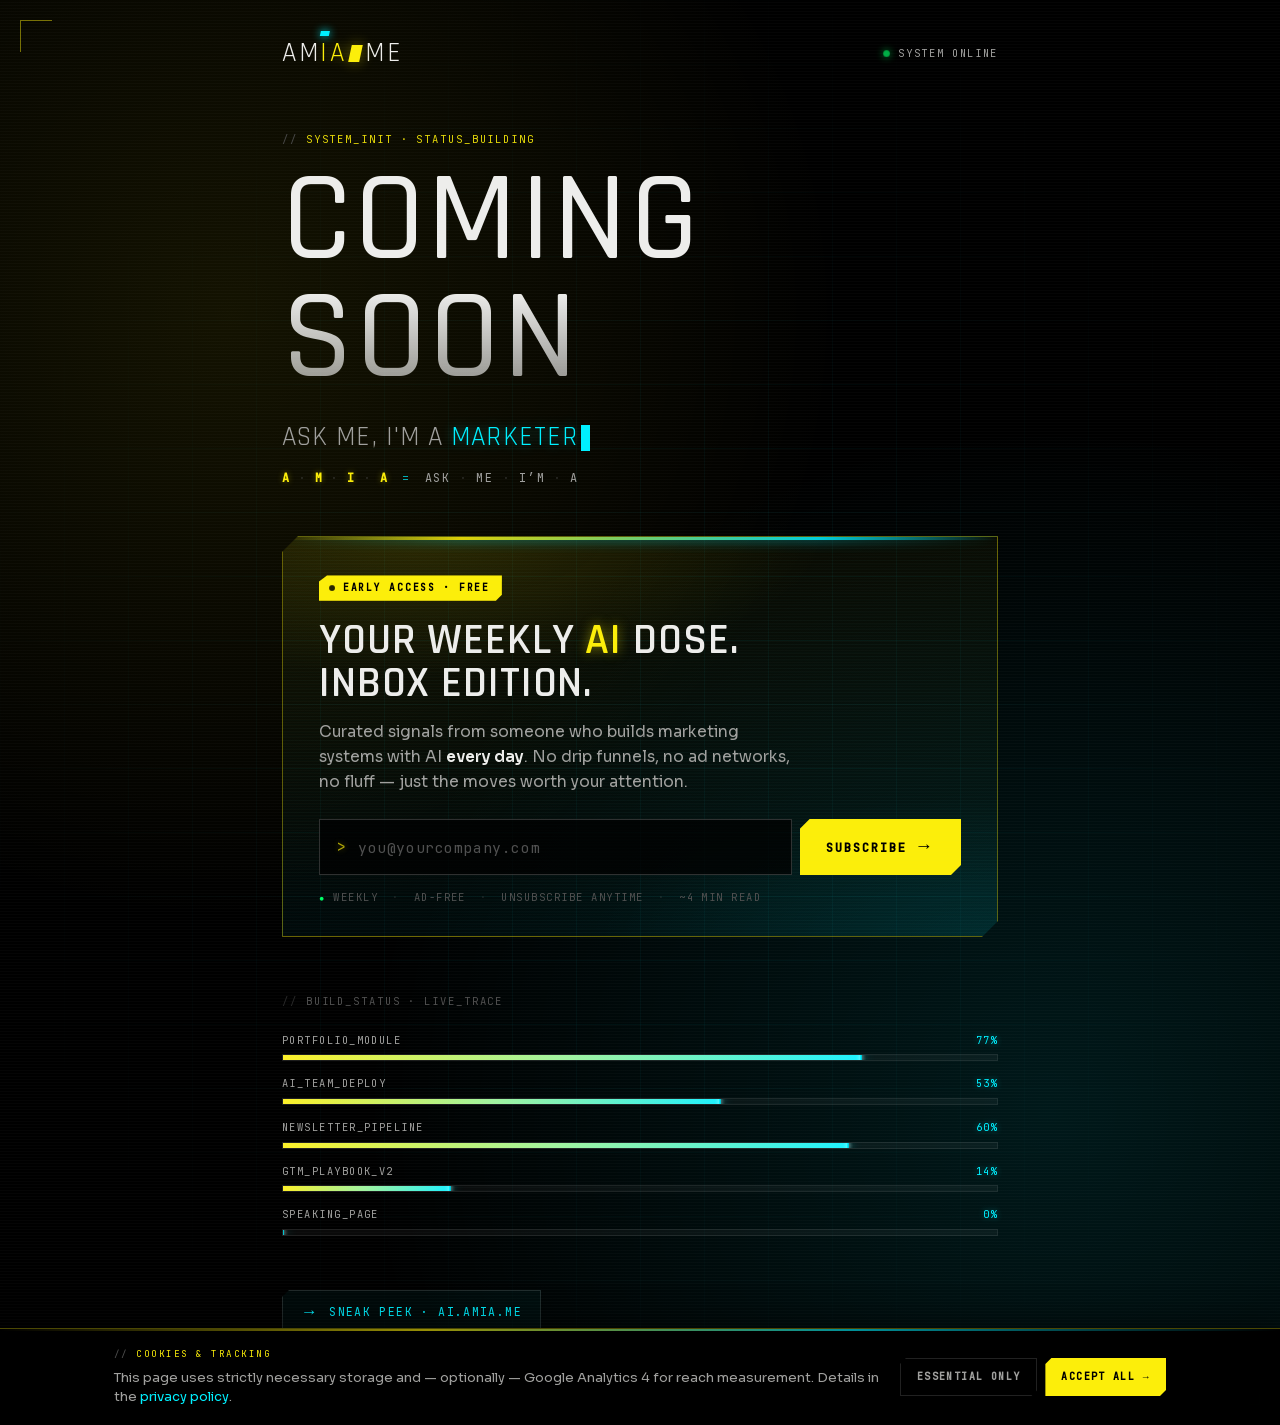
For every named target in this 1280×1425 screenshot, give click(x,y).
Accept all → (1105, 1377)
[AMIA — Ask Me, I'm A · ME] (342, 53)
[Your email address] (555, 847)
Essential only (968, 1376)
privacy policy (184, 1396)
